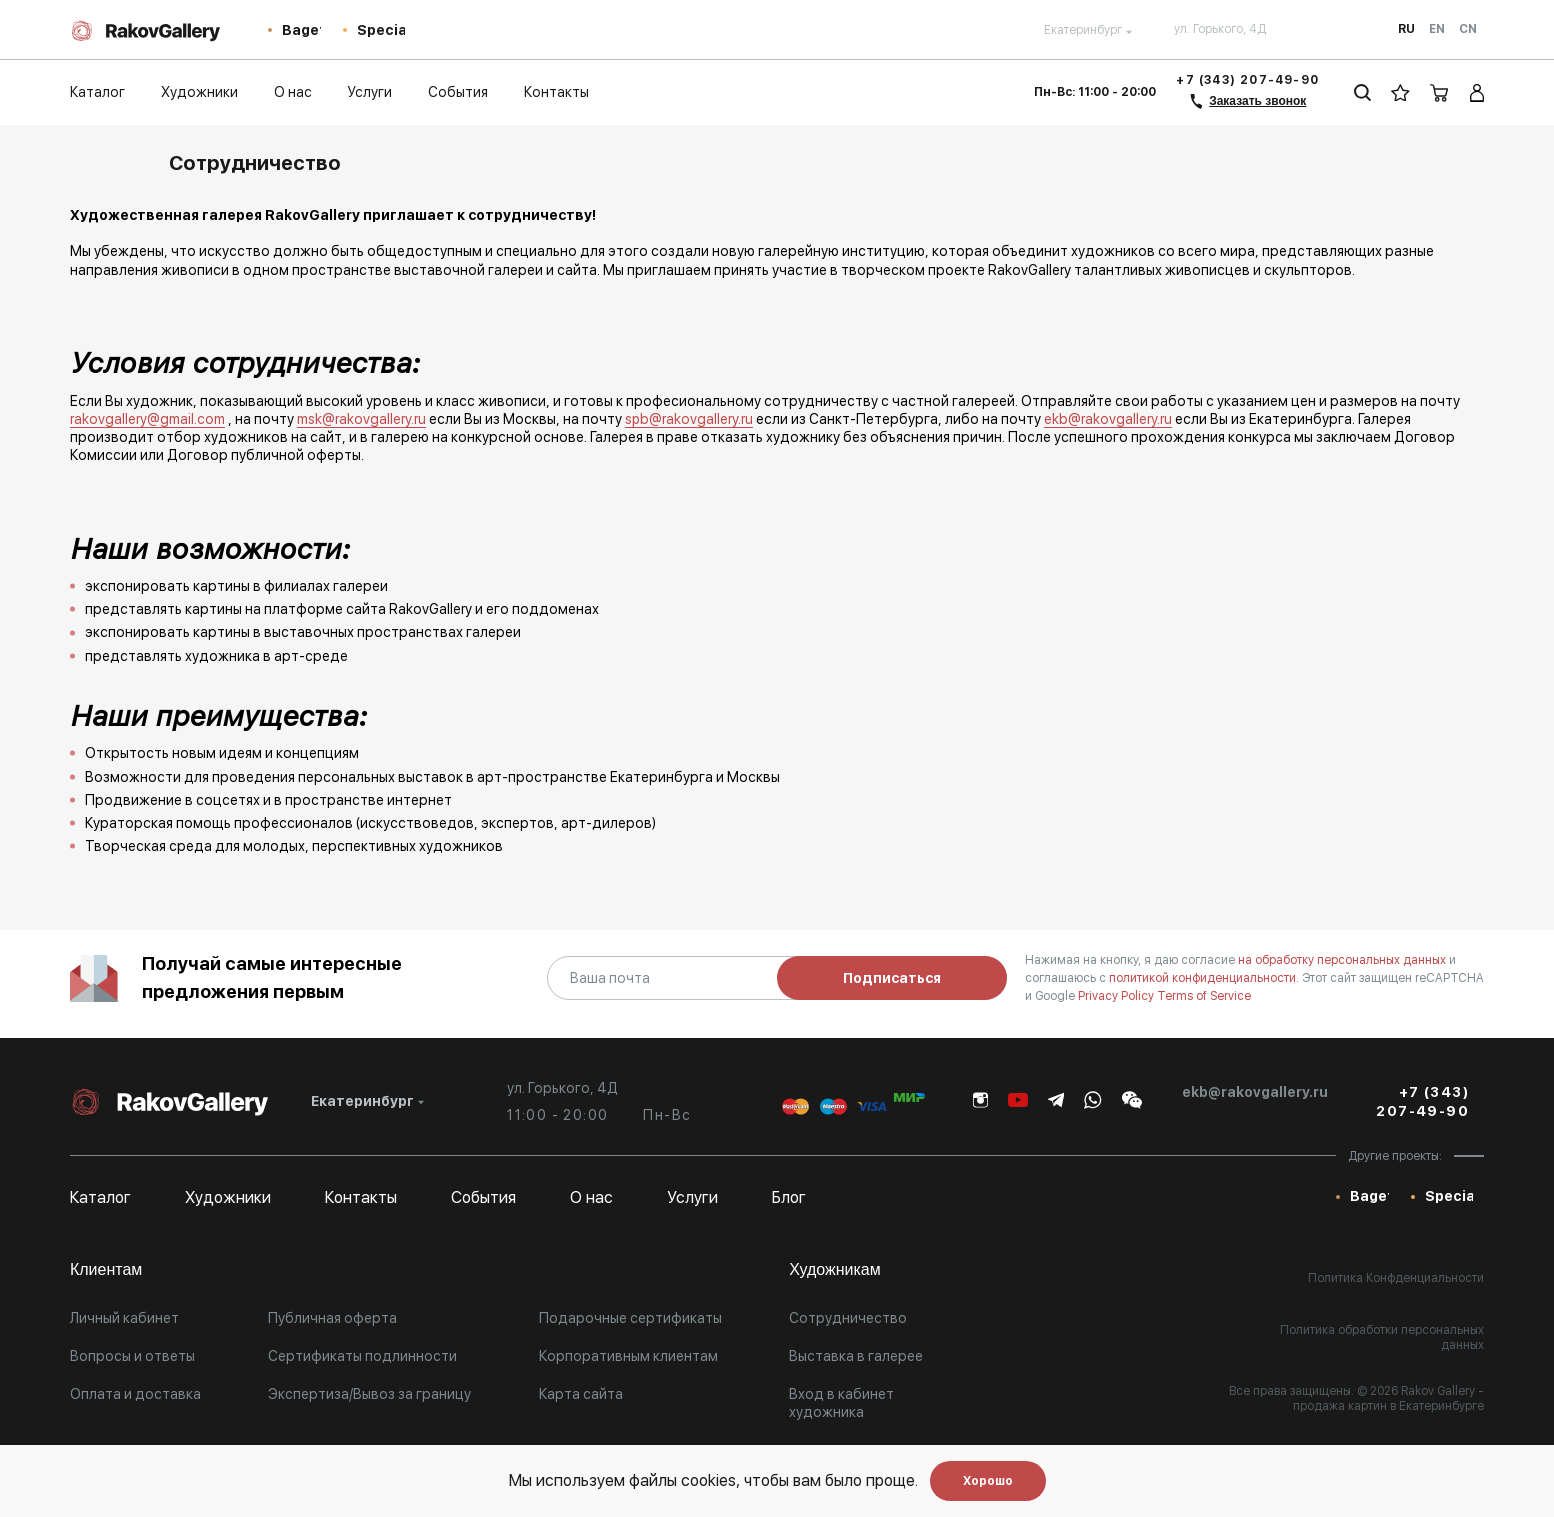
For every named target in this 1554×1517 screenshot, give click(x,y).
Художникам (835, 1269)
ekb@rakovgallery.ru (1108, 419)
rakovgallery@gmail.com (147, 419)
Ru (1406, 29)
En (1437, 29)
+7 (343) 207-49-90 (1247, 80)
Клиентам (106, 1269)
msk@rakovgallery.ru (361, 419)
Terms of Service (1204, 996)
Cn (1468, 29)
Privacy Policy (1117, 996)
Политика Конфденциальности (1396, 1278)
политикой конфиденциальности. (1205, 978)
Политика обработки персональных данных (1382, 1338)
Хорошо (988, 1481)
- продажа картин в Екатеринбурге (1388, 1399)
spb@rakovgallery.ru (689, 419)
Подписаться (892, 978)
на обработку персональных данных (1343, 960)
